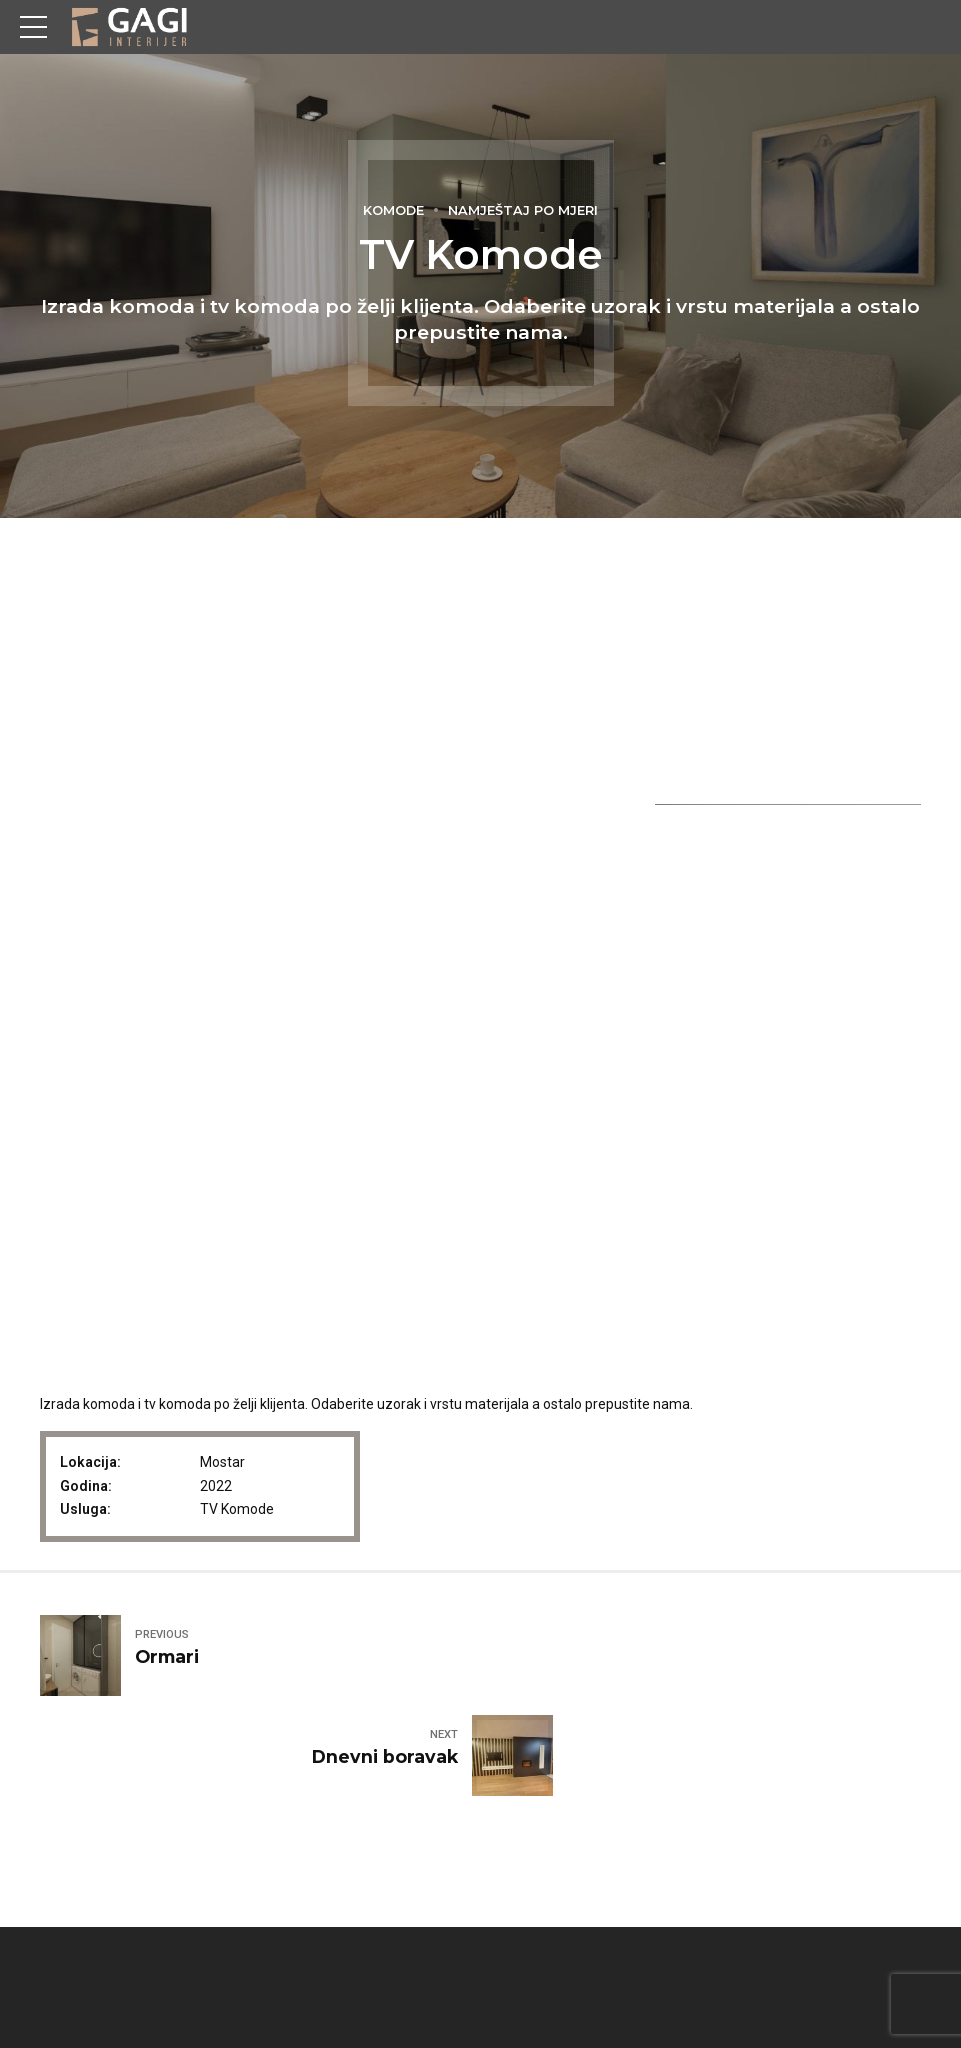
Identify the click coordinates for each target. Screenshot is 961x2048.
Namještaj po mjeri (523, 210)
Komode (393, 210)
